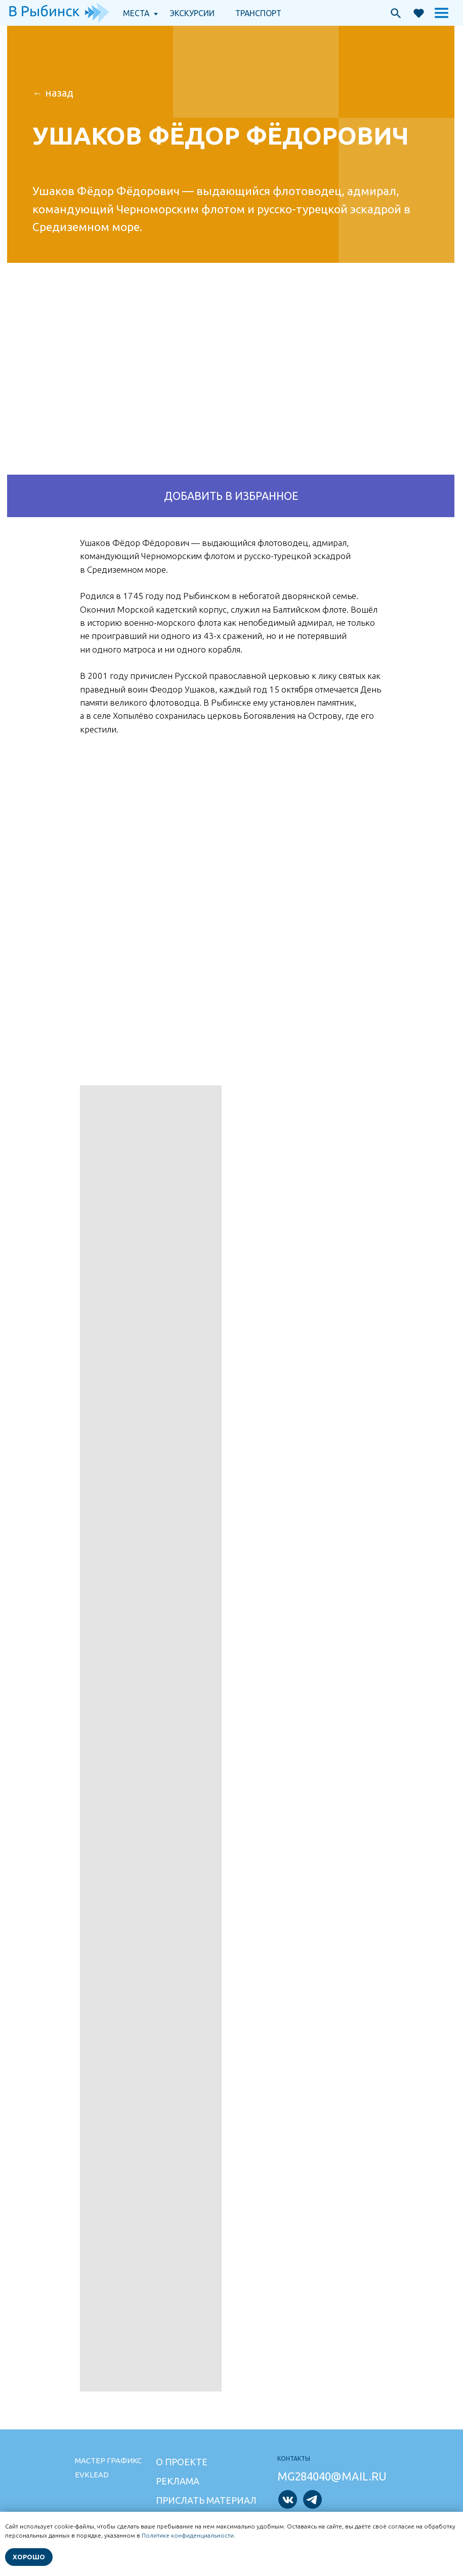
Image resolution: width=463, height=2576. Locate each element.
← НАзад (52, 93)
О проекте (181, 2462)
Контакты (293, 2458)
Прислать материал (206, 2500)
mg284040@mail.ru (332, 2476)
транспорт (258, 13)
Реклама (177, 2481)
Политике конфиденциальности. (188, 2535)
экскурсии (192, 13)
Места (136, 13)
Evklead (92, 2474)
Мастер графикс (108, 2460)
